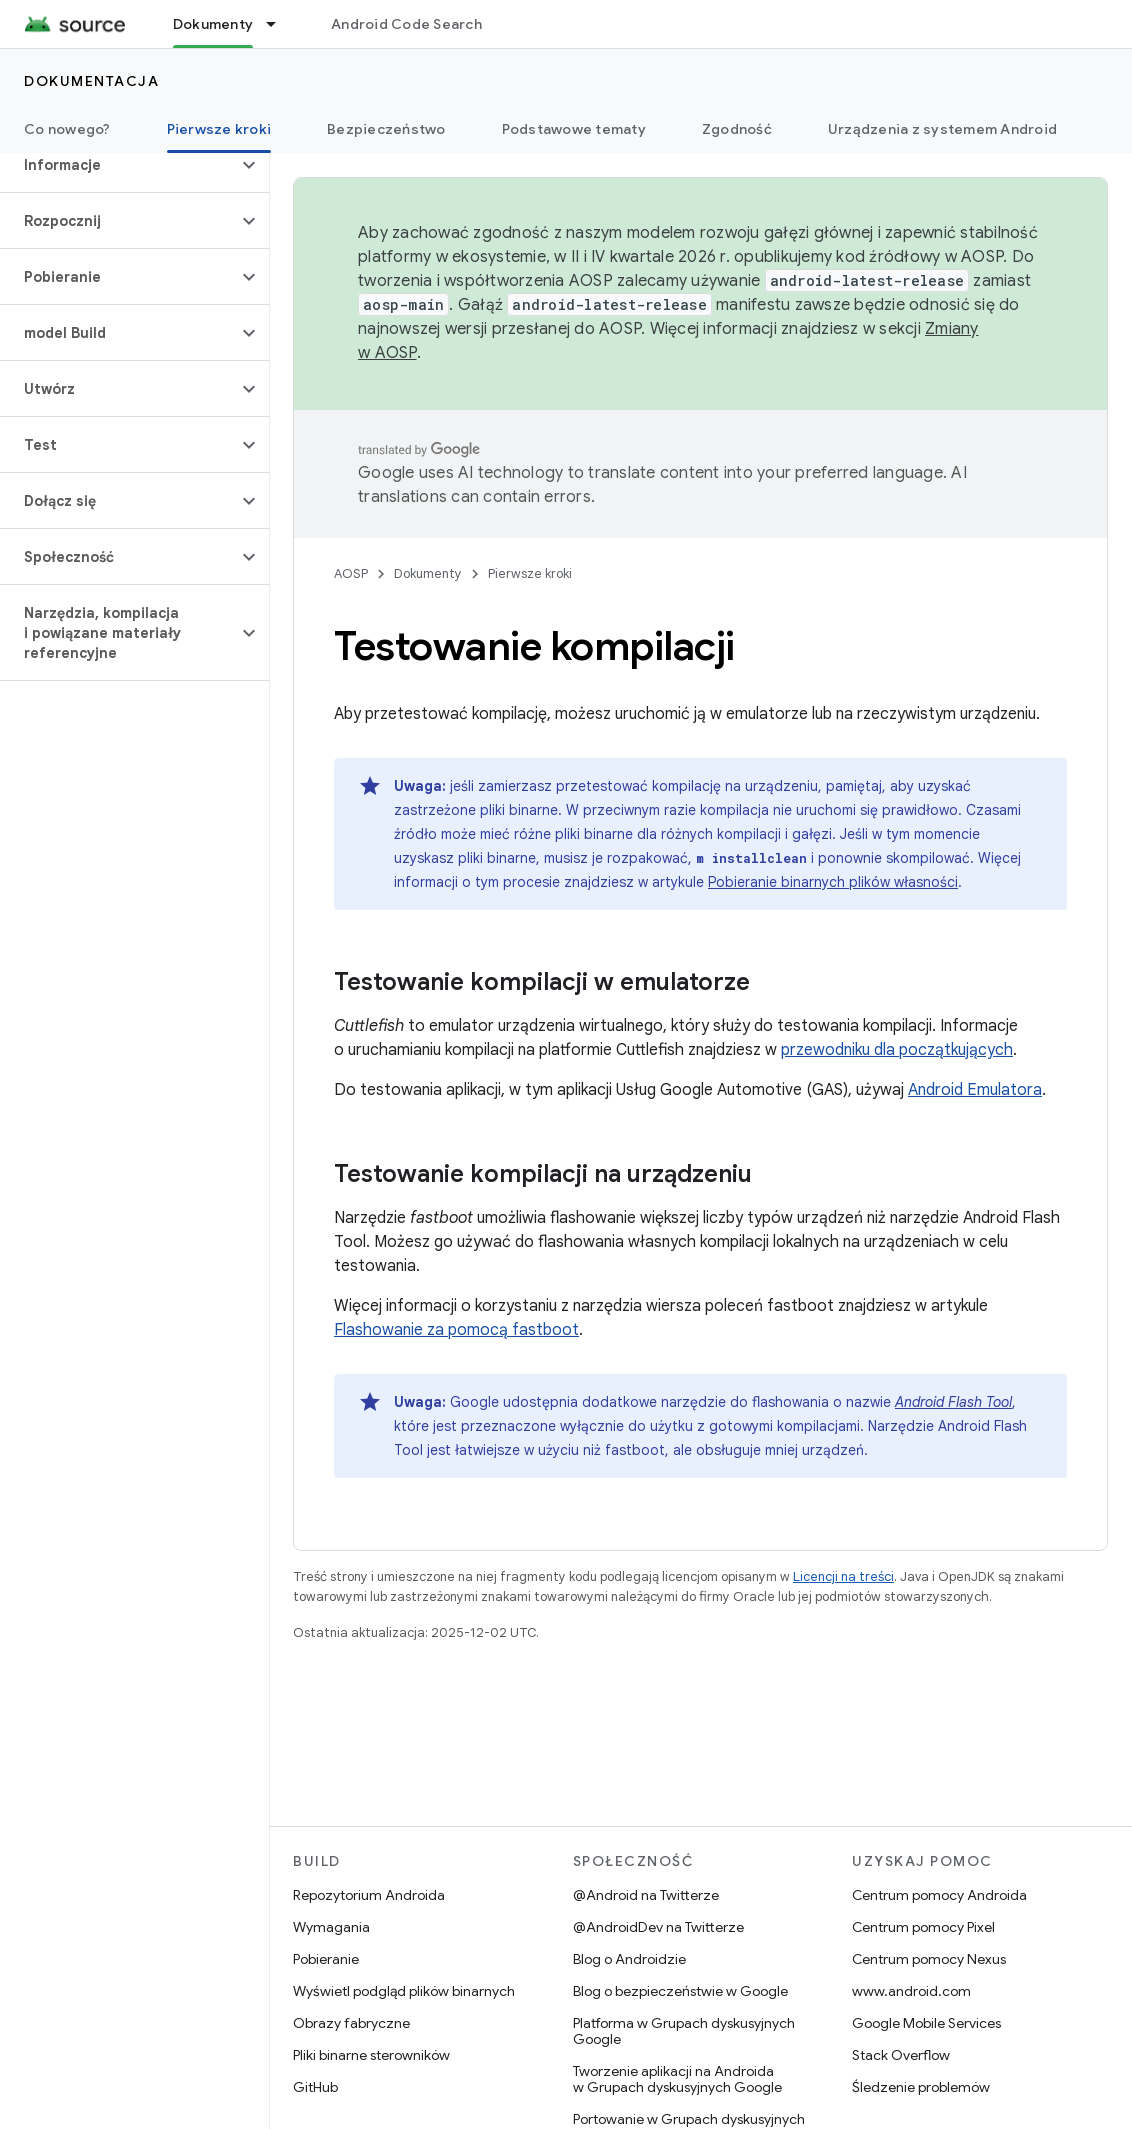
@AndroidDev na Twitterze (658, 1927)
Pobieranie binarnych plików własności (833, 882)
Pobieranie (326, 1959)
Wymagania (331, 1927)
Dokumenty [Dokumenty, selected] (213, 24)
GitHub (315, 2087)
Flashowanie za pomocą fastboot (456, 1330)
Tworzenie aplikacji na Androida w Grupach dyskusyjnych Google (677, 2079)
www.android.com (911, 1991)
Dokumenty (428, 573)
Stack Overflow (901, 2055)
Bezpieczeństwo (386, 129)
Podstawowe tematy (574, 129)
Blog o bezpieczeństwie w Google (680, 1991)
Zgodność (737, 129)
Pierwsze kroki (530, 573)
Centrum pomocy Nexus (929, 1959)
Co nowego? (67, 129)
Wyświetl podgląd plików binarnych (404, 1991)
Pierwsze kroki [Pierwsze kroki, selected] (219, 129)
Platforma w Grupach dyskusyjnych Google (684, 2031)
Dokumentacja (91, 81)
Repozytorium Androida (369, 1895)
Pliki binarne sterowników (371, 2055)
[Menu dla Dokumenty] (280, 24)
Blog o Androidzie (629, 1959)
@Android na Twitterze (646, 1895)
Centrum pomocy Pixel (923, 1927)
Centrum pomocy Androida (939, 1895)
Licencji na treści (843, 1576)
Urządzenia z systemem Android (942, 129)
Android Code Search (406, 24)
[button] (118, 165)
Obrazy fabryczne (351, 2023)
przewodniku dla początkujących (897, 1050)
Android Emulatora (975, 1090)
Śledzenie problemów (921, 2087)
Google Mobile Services (926, 2023)
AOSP (351, 573)
